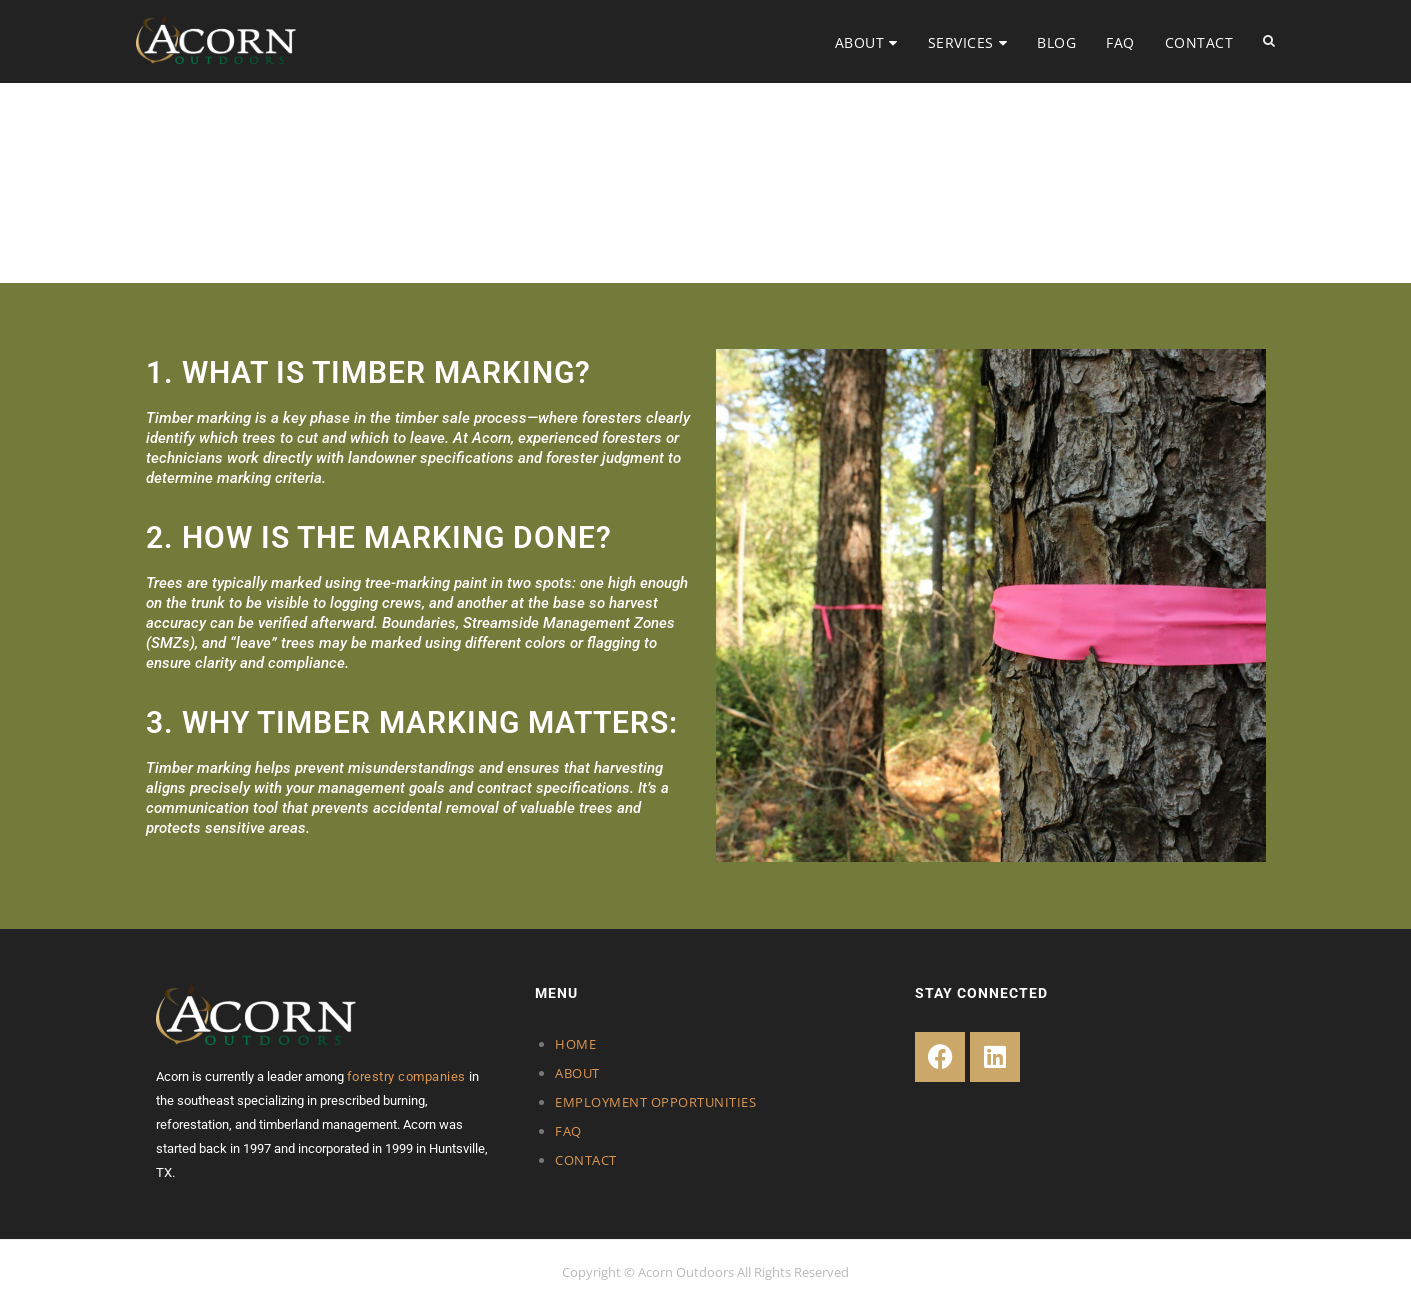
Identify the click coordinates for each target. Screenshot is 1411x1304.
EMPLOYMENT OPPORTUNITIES (655, 1102)
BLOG (1056, 42)
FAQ (1120, 42)
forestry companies (406, 1076)
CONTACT (1199, 42)
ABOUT (860, 42)
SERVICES (961, 42)
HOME (575, 1044)
